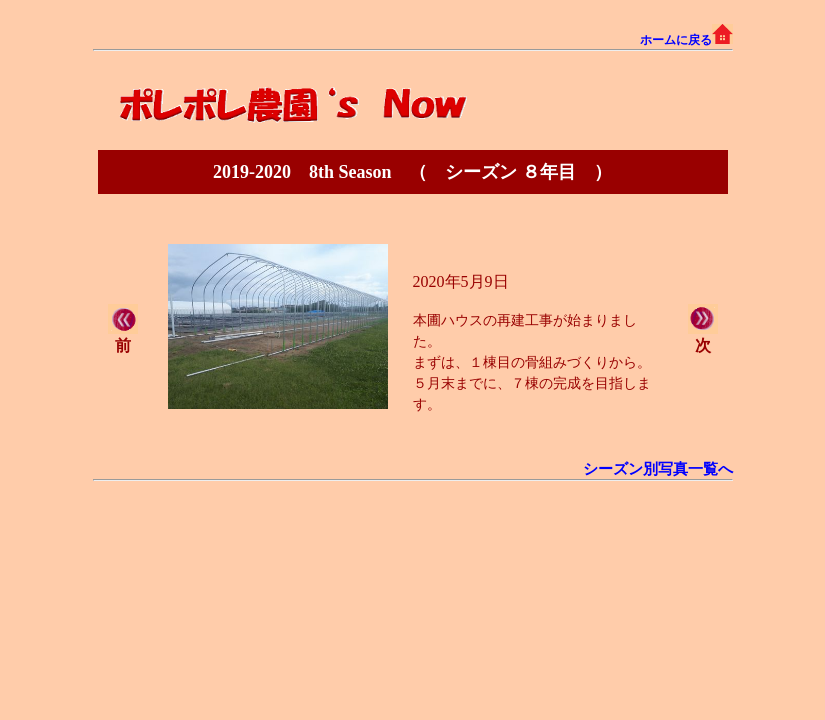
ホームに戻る (686, 40)
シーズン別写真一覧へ (658, 469)
